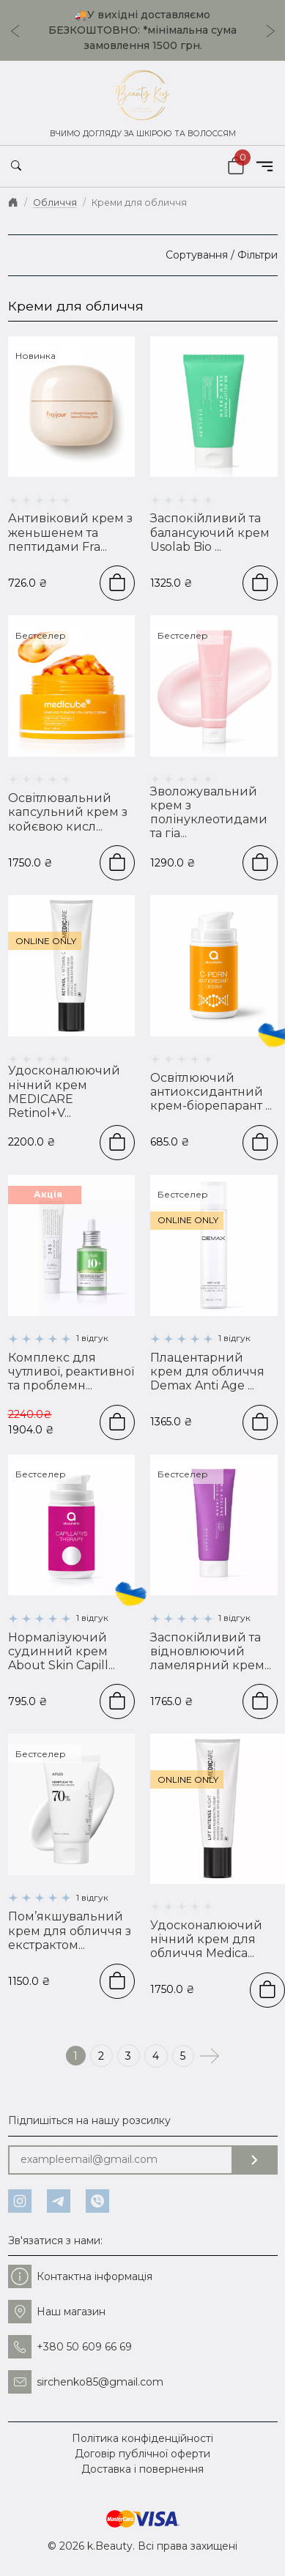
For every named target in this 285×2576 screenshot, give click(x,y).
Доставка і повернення (142, 2469)
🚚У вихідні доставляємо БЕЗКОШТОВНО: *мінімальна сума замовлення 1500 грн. (142, 30)
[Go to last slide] (11, 31)
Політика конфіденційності (142, 2438)
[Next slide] (274, 31)
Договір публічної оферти (142, 2453)
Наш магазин (57, 2311)
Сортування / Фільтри (222, 254)
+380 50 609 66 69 (70, 2346)
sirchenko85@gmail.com (85, 2382)
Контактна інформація (80, 2276)
